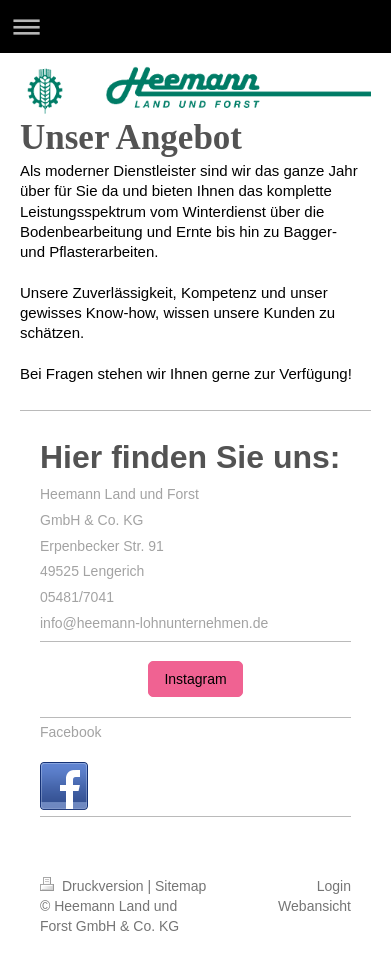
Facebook (70, 732)
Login (334, 886)
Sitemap (180, 886)
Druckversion (93, 886)
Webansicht (314, 906)
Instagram (195, 679)
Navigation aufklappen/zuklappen (195, 26)
